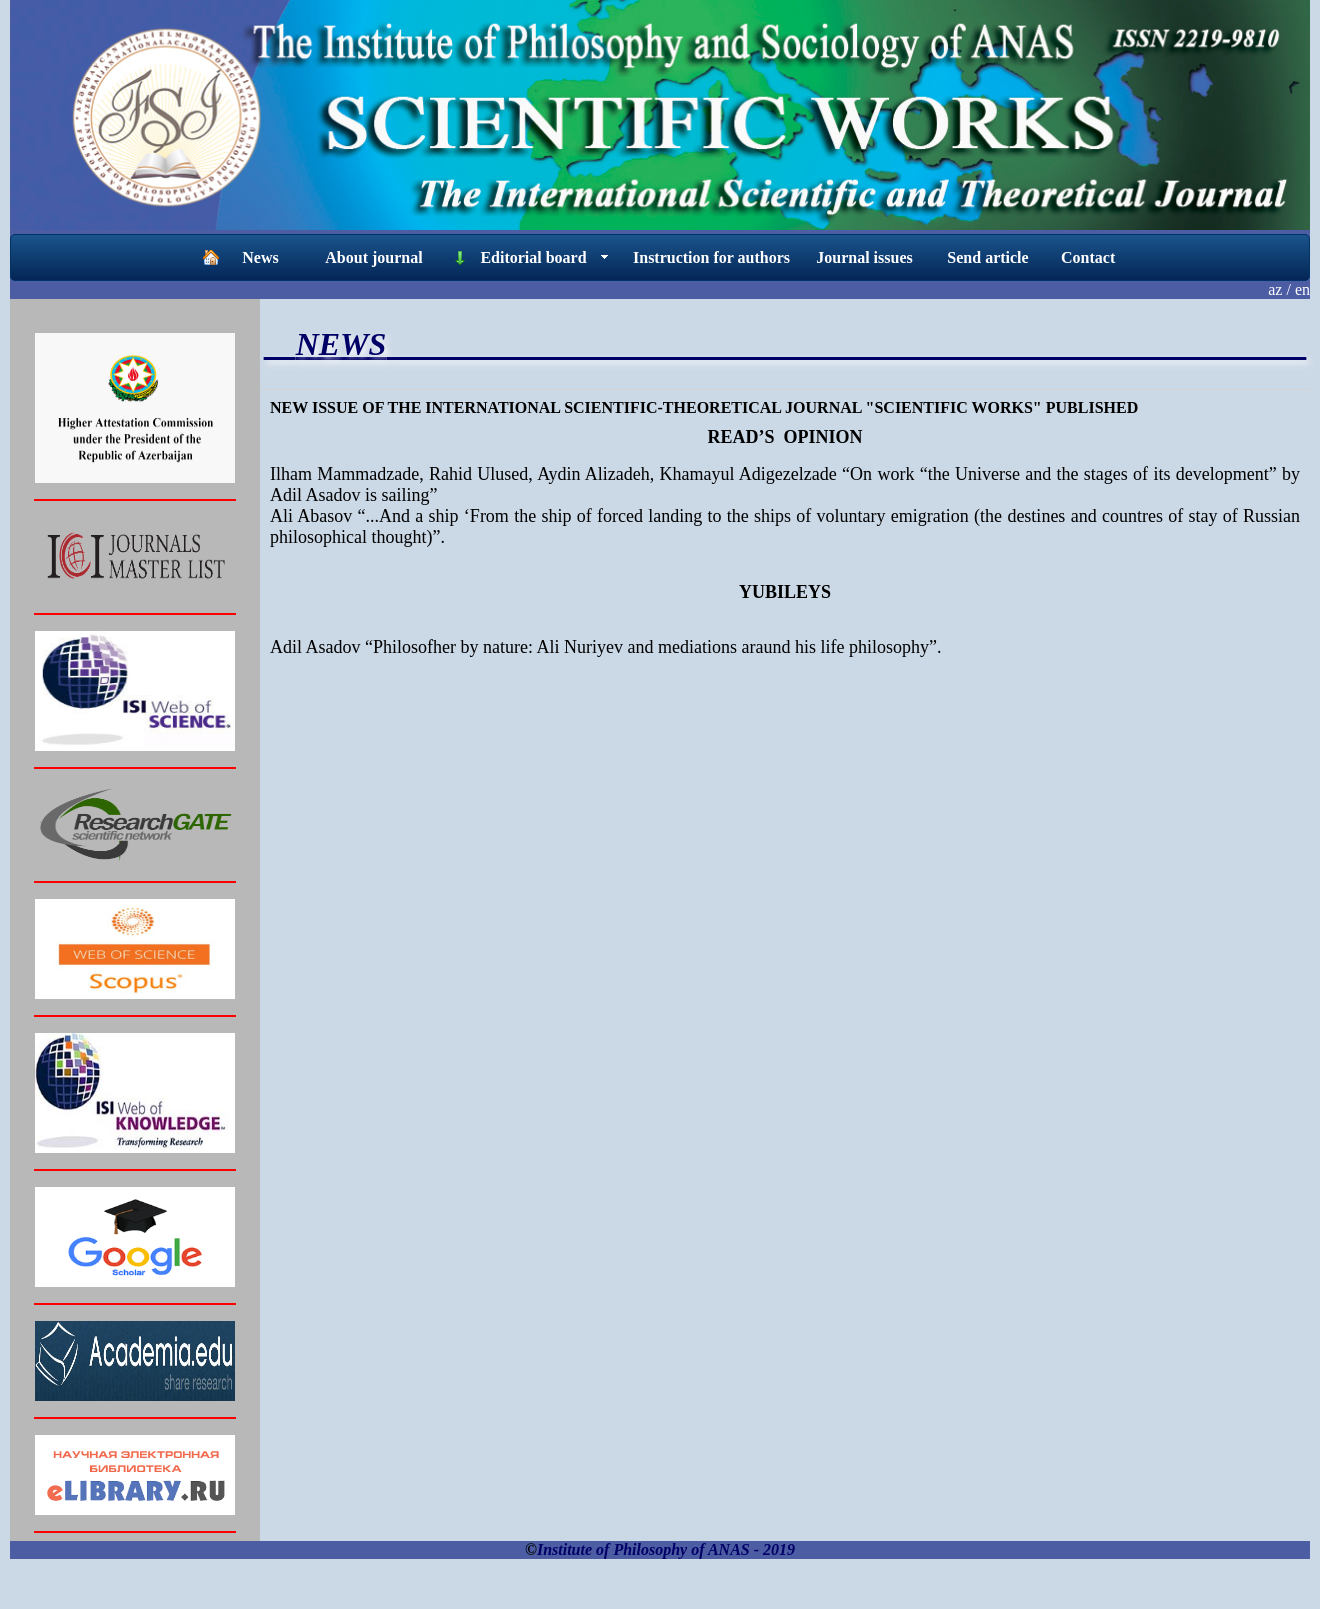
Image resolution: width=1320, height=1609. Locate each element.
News (260, 257)
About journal (373, 257)
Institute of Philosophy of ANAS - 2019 (666, 1549)
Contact (1088, 257)
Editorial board (533, 257)
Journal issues (864, 257)
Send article (987, 257)
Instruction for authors (711, 257)
